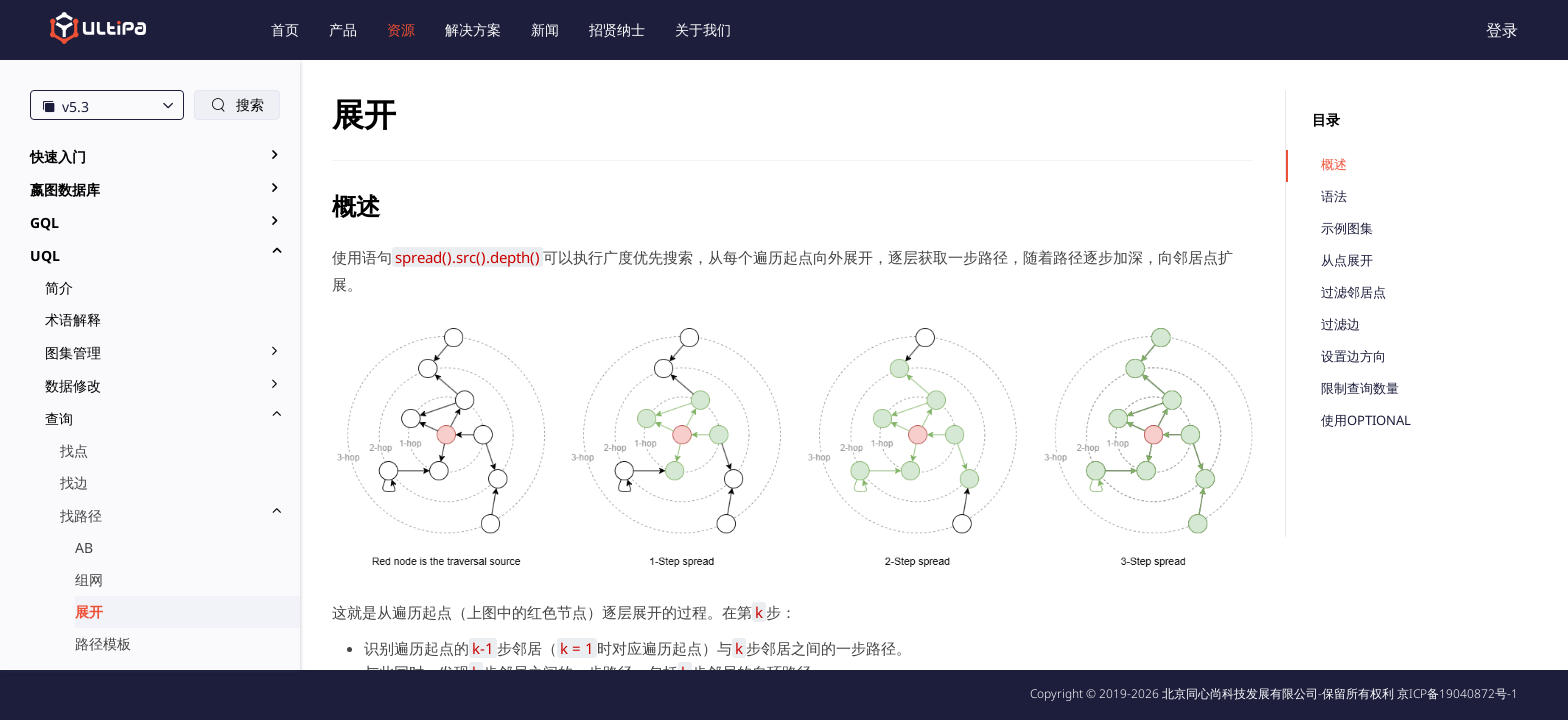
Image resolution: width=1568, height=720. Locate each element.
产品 (343, 29)
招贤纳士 (617, 29)
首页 (285, 29)
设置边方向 (1353, 356)
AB (84, 547)
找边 (74, 482)
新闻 (545, 29)
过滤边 (1340, 324)
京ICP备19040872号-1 (1457, 693)
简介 (59, 287)
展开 (89, 611)
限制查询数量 (1360, 388)
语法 (1334, 196)
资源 (401, 29)
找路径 (81, 515)
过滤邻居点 (1353, 292)
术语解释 (73, 319)
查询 (59, 418)
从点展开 (1347, 260)
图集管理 (73, 352)
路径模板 (103, 643)
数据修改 (73, 385)
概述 (1334, 164)
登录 (1502, 30)
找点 (74, 450)
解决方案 (473, 29)
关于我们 (703, 29)
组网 (89, 579)
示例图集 (1347, 228)
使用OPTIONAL (1366, 420)
